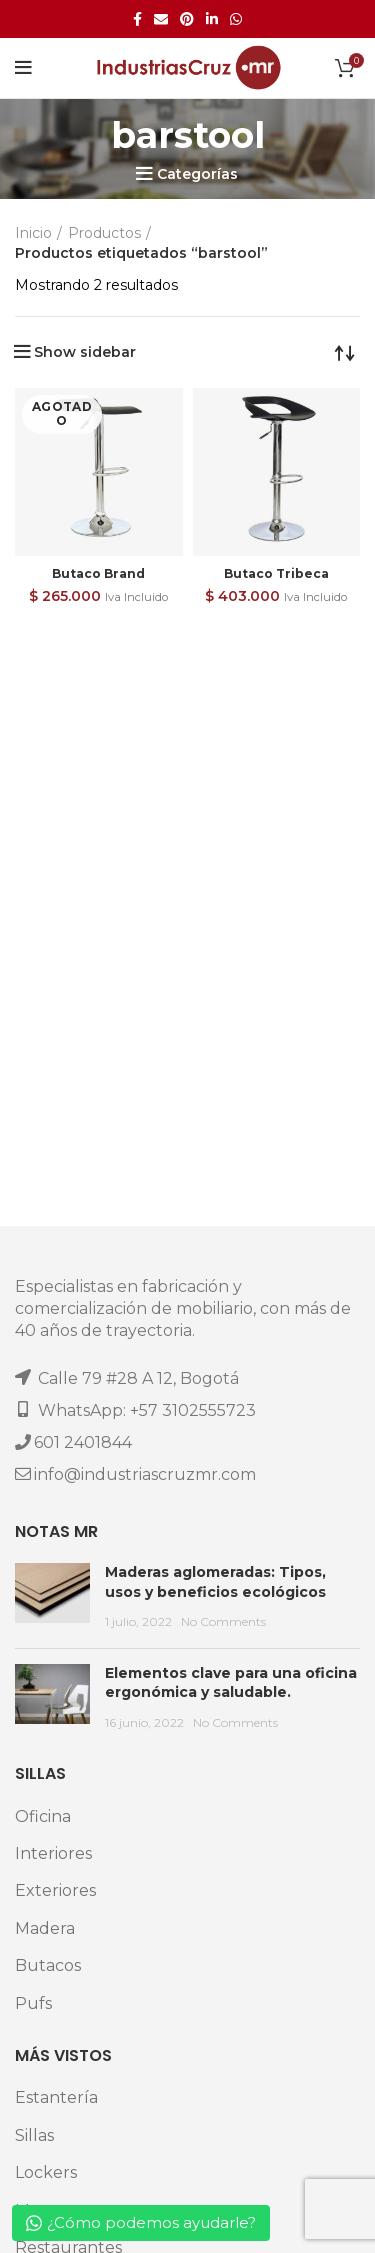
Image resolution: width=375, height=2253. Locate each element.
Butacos (48, 1965)
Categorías (197, 174)
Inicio (33, 233)
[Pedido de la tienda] (345, 352)
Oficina (43, 1816)
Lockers (46, 2172)
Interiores (53, 1853)
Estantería (56, 2097)
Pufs (33, 2003)
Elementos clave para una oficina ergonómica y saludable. (231, 1683)
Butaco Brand (98, 573)
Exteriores (55, 1890)
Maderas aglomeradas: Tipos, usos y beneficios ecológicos (215, 1582)
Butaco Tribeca (276, 573)
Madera (45, 1928)
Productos (104, 233)
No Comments (223, 1621)
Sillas (34, 2135)
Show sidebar (85, 352)
